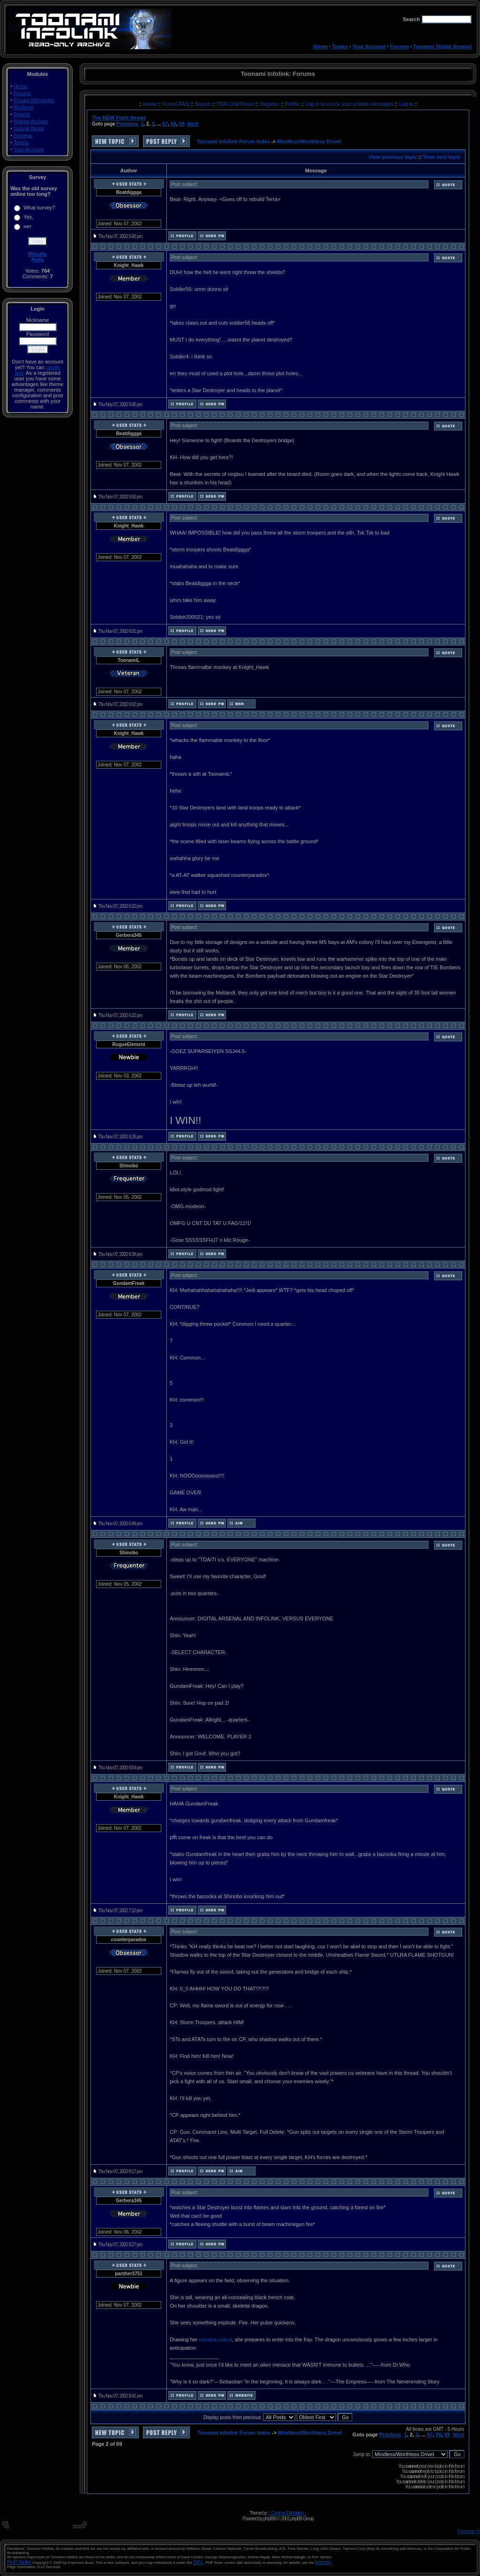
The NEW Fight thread (119, 117)
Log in (406, 104)
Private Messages (34, 100)
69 (182, 123)
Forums (399, 46)
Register (270, 104)
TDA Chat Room (236, 104)
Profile (293, 104)
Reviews (23, 107)
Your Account (369, 46)
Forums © (469, 2531)
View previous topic (392, 157)
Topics (340, 46)
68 (173, 123)
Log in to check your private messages (350, 104)
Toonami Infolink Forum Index (233, 141)
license (323, 2562)
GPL (198, 2562)
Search (22, 114)
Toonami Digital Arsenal (442, 46)
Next (192, 123)
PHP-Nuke (19, 2562)
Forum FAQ (176, 104)
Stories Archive (31, 121)
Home (320, 46)
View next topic (442, 157)
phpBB (269, 2518)
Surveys (23, 135)
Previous (127, 123)
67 (165, 123)
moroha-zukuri (215, 2339)
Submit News (29, 128)
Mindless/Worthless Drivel (309, 141)
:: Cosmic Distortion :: (287, 2513)
